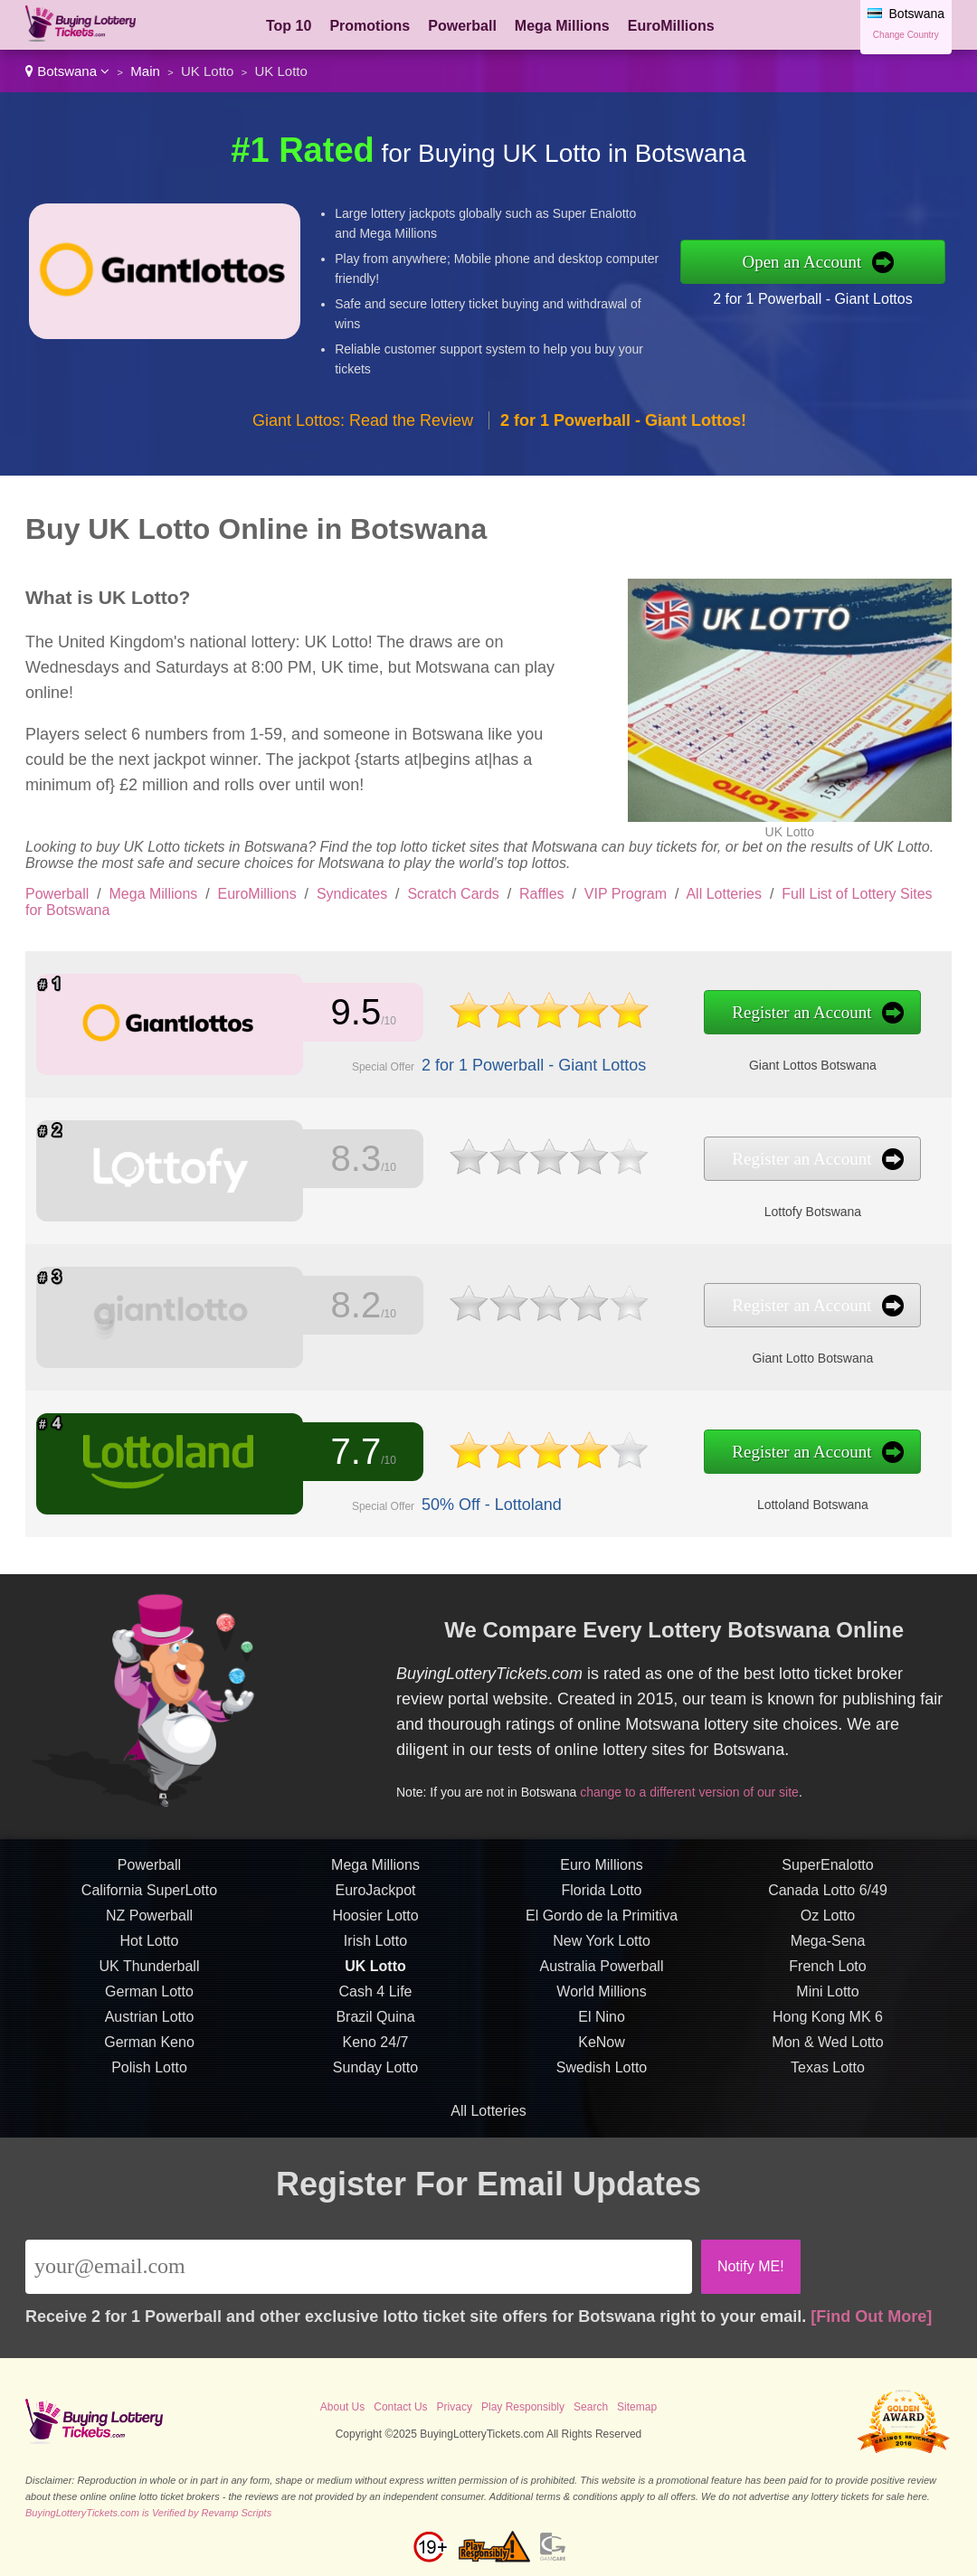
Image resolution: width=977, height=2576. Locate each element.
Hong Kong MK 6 (828, 2023)
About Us (342, 2407)
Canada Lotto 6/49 (827, 1896)
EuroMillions (671, 25)
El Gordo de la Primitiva (602, 1922)
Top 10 (288, 25)
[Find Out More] (871, 2316)
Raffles (541, 893)
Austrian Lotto (149, 2023)
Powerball (462, 25)
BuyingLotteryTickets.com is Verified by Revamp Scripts (148, 2512)
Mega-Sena (828, 1947)
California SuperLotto (149, 1896)
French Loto (827, 1972)
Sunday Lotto (375, 2073)
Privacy (454, 2407)
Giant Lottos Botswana (796, 1064)
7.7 (352, 1452)
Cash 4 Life (376, 1997)
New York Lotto (601, 1947)
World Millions (601, 1997)
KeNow (601, 2048)
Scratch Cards (452, 893)
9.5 (352, 1012)
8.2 (352, 1306)
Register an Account (785, 1013)
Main (145, 71)
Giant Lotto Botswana (796, 1357)
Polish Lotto (149, 2073)
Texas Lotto (828, 2073)
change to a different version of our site (695, 1789)
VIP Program (625, 893)
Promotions (369, 25)
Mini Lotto (827, 1997)
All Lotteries (724, 893)
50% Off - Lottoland (485, 1504)
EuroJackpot (376, 1896)
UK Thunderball (150, 1972)
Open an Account (801, 261)
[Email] (358, 2267)
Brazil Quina (375, 2023)
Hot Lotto (149, 1947)
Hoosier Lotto (375, 1922)
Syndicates (352, 893)
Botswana (67, 71)
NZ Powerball (149, 1922)
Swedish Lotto (602, 2073)
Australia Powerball (602, 1972)
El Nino (601, 2023)
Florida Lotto (602, 1896)
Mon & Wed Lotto (827, 2048)
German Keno (149, 2048)
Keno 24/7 (376, 2048)
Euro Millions (601, 1871)
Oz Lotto (828, 1922)
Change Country (906, 35)
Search (591, 2407)
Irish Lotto (375, 1947)
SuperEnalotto (827, 1871)
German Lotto (149, 1997)
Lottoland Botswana (795, 1503)
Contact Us (400, 2407)
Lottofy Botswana (796, 1210)
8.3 (352, 1159)
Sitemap (637, 2407)
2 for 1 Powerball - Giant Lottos (813, 299)
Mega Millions (562, 25)
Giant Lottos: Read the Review (362, 420)
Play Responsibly (522, 2407)
